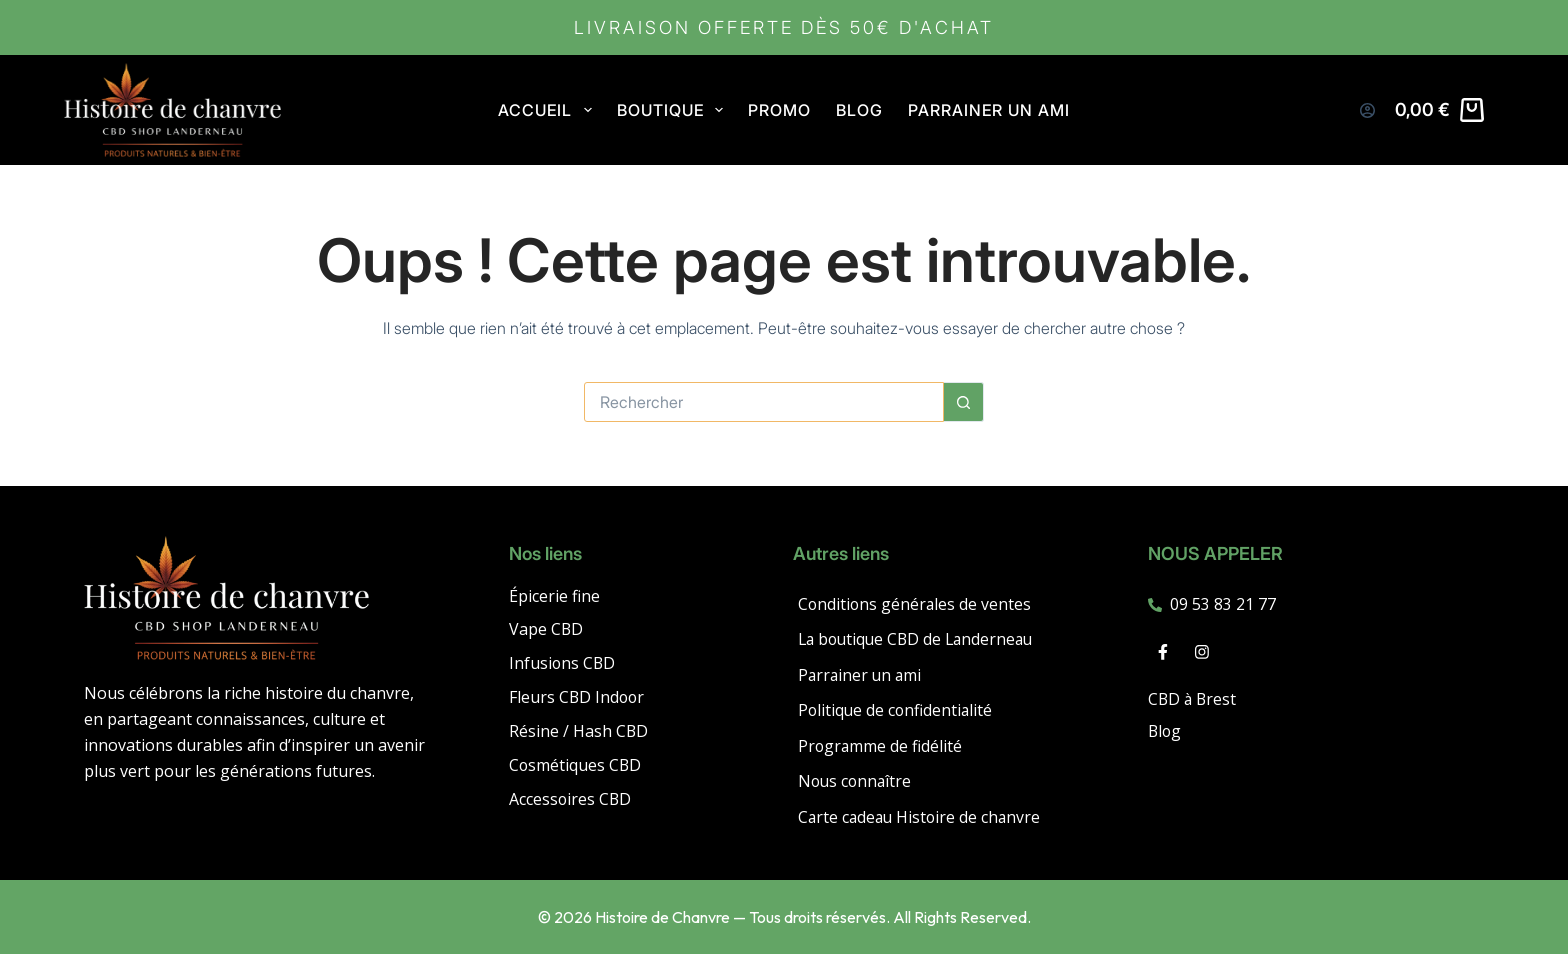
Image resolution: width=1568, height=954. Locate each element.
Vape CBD (546, 627)
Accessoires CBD (571, 797)
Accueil (548, 110)
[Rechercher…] (764, 402)
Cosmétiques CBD (576, 763)
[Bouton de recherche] (964, 402)
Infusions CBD (563, 661)
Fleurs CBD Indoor (578, 695)
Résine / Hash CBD (579, 729)
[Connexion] (1367, 110)
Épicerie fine (554, 593)
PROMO (779, 110)
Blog (859, 110)
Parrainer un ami (989, 110)
